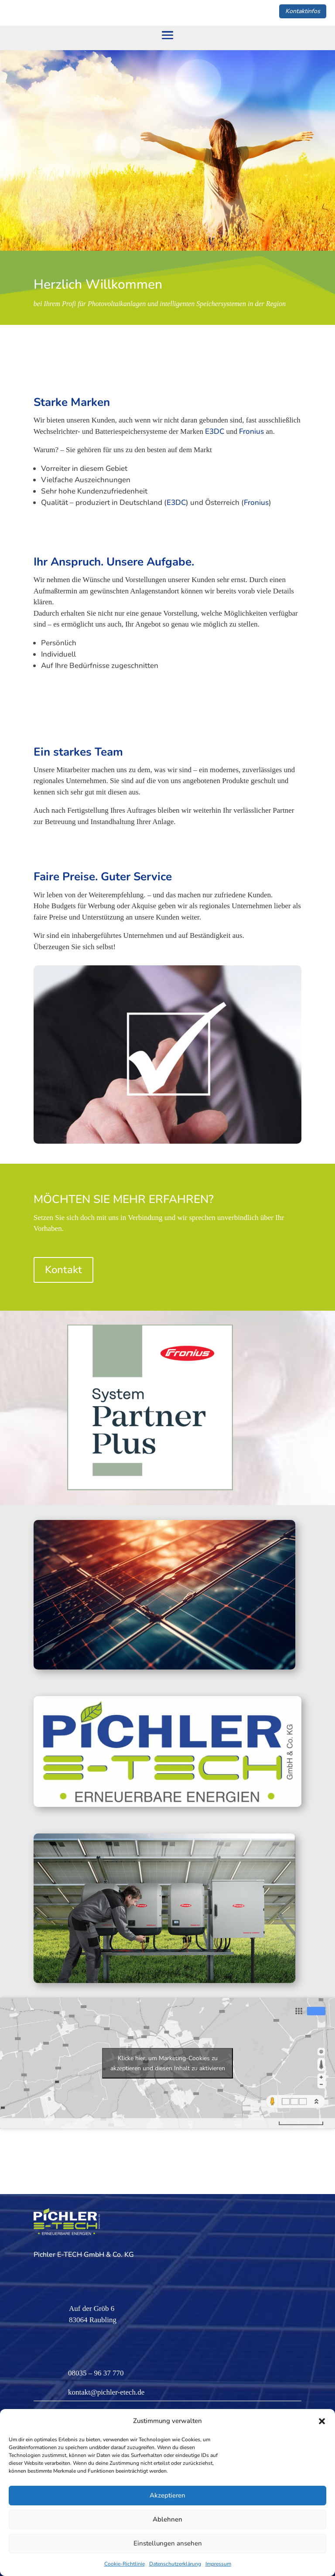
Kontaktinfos (302, 11)
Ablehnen (167, 2519)
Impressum (218, 2563)
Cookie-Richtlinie (124, 2563)
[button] (322, 2421)
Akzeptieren (167, 2495)
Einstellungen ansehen (167, 2543)
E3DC (214, 431)
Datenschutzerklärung (175, 2563)
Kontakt (63, 1270)
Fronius (251, 431)
